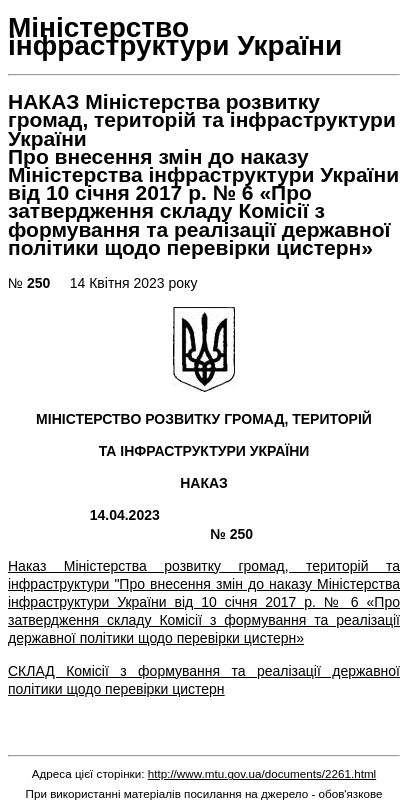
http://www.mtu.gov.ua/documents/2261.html (262, 773)
